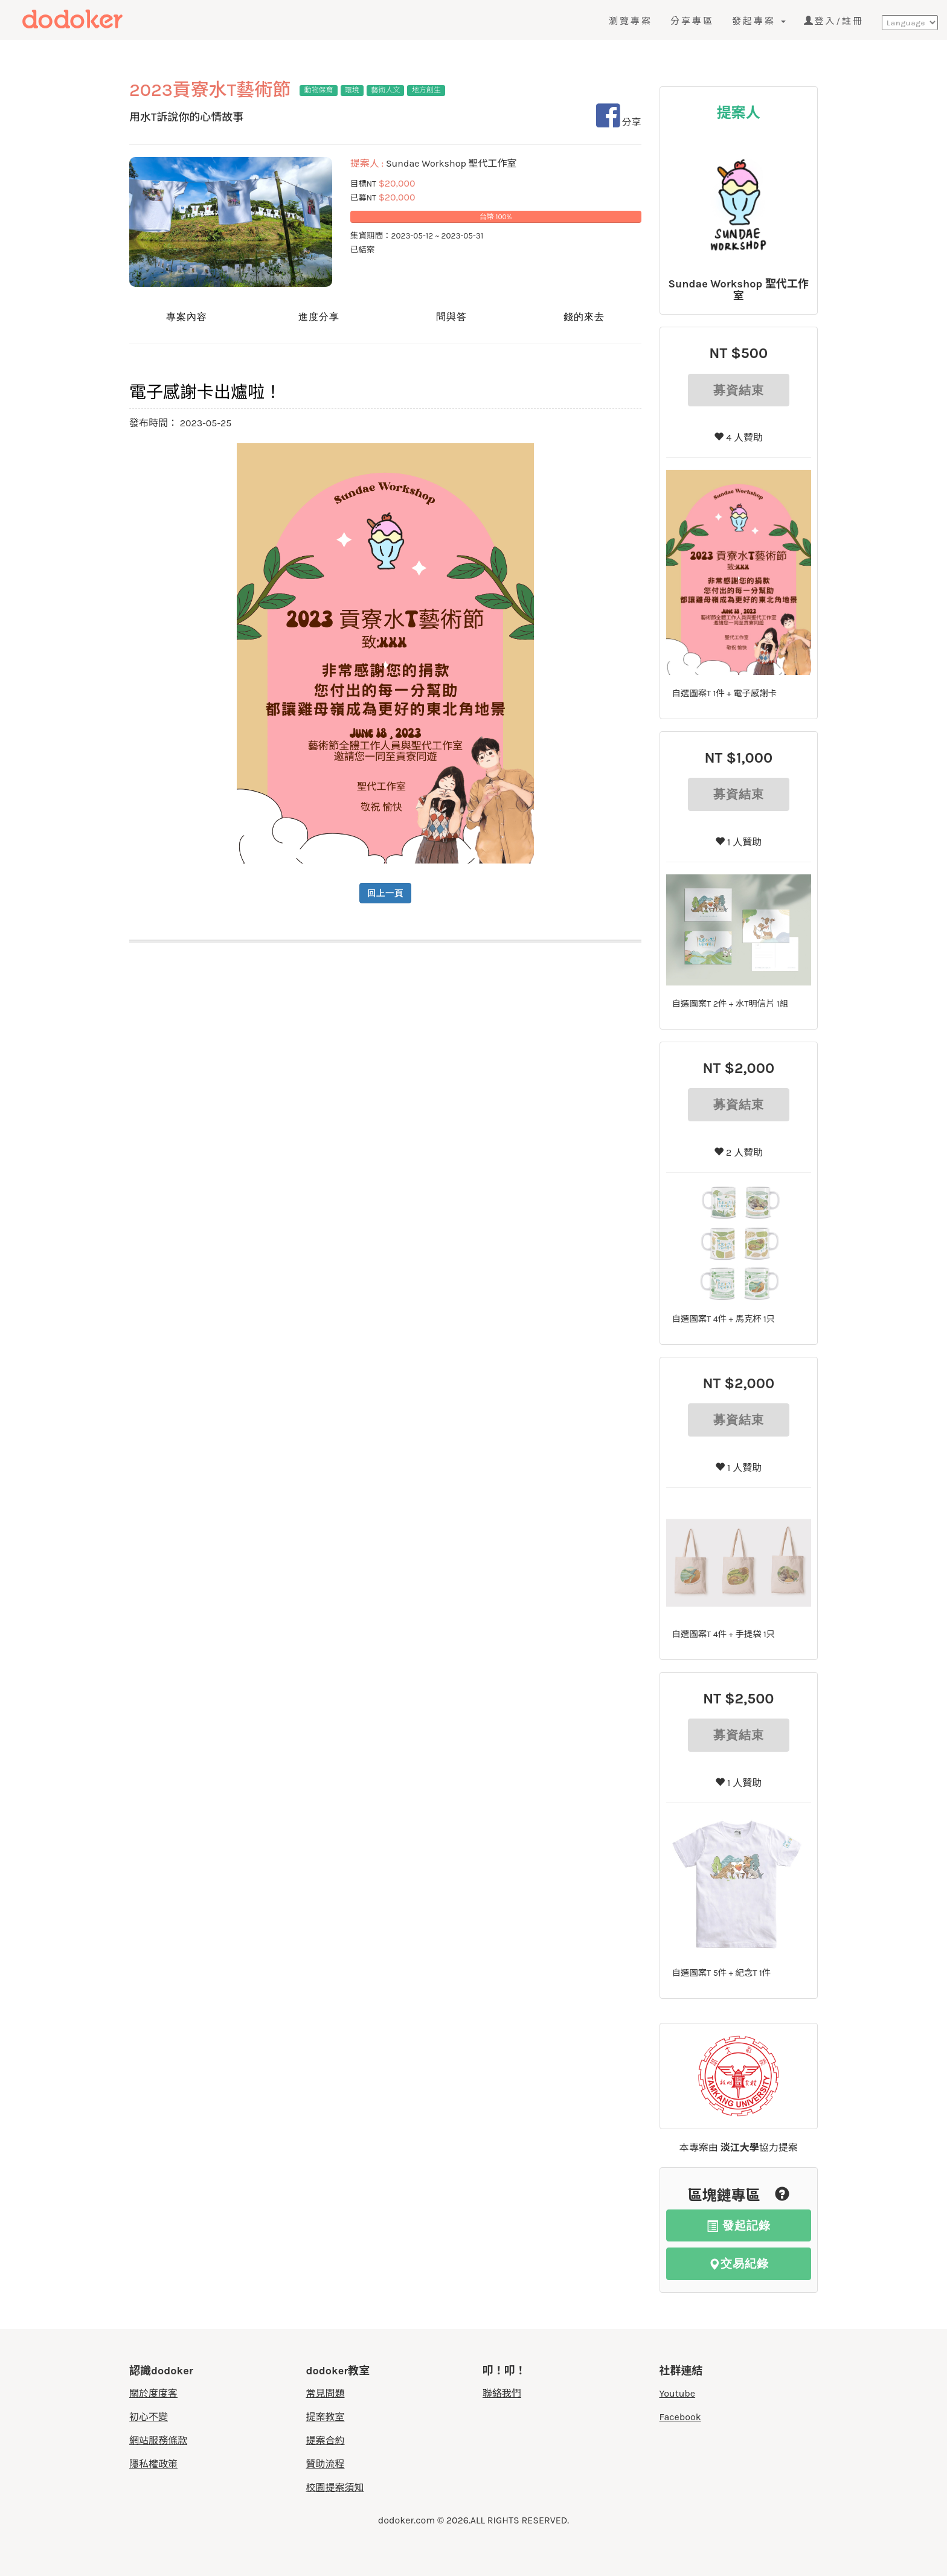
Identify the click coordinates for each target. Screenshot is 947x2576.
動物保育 (318, 90)
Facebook (680, 2417)
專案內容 (186, 317)
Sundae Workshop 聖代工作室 (739, 290)
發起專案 (759, 21)
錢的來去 (584, 317)
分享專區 (692, 21)
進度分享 (318, 317)
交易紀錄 (738, 2263)
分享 (618, 122)
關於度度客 (153, 2393)
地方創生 (426, 90)
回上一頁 (385, 893)
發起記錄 (739, 2225)
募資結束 (738, 390)
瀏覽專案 (630, 21)
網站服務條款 (158, 2440)
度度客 (94, 19)
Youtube (678, 2393)
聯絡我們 (502, 2393)
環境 (352, 90)
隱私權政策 (153, 2464)
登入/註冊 (834, 21)
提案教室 (325, 2417)
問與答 (451, 317)
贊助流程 (325, 2464)
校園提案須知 (335, 2487)
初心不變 (148, 2417)
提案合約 (325, 2440)
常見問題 (325, 2393)
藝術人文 (385, 90)
